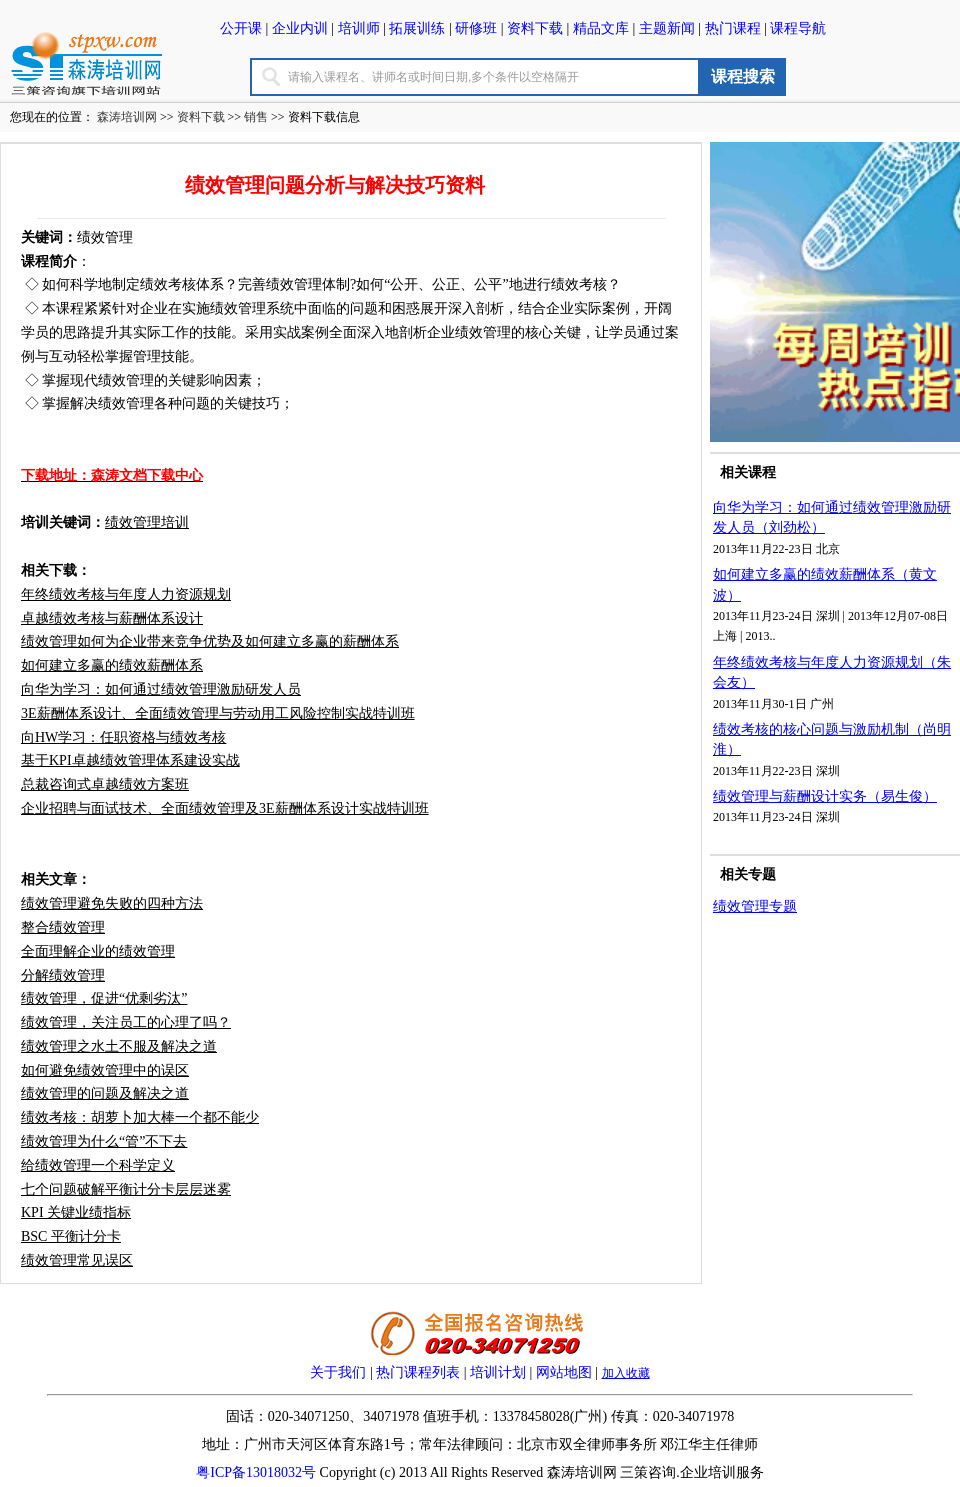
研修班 (476, 28)
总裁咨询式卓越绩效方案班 (105, 784)
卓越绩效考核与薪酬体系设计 (112, 618)
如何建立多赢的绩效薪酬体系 (112, 665)
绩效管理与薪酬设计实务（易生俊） (825, 796)
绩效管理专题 (755, 906)
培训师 (359, 28)
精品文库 (601, 28)
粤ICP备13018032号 (256, 1472)
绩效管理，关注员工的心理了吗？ (126, 1022)
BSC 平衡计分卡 (71, 1236)
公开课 (241, 28)
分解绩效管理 (63, 975)
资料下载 (535, 28)
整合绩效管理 (63, 927)
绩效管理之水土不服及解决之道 (119, 1046)
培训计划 (498, 1372)
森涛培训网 (127, 117)
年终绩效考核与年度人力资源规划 (126, 594)
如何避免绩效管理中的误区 (105, 1070)
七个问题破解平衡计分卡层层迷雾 (126, 1189)
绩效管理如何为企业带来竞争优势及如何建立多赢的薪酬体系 (210, 641)
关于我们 (338, 1372)
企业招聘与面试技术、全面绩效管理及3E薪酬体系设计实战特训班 (225, 808)
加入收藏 (626, 1373)
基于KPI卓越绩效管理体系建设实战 (130, 760)
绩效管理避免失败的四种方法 (112, 903)
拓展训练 (417, 28)
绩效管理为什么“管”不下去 (104, 1141)
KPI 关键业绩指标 (76, 1212)
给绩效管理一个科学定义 (98, 1165)
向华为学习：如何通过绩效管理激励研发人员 (161, 689)
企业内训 (300, 28)
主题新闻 (667, 28)
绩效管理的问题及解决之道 (105, 1093)
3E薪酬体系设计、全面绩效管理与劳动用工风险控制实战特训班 (218, 713)
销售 (256, 117)
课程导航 (798, 28)
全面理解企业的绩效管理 (98, 951)
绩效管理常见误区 (77, 1260)
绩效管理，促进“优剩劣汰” (104, 998)
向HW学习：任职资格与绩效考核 (123, 737)
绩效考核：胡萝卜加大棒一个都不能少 (140, 1117)
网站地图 (562, 1372)
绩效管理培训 (147, 522)
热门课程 (733, 28)
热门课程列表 (418, 1372)
